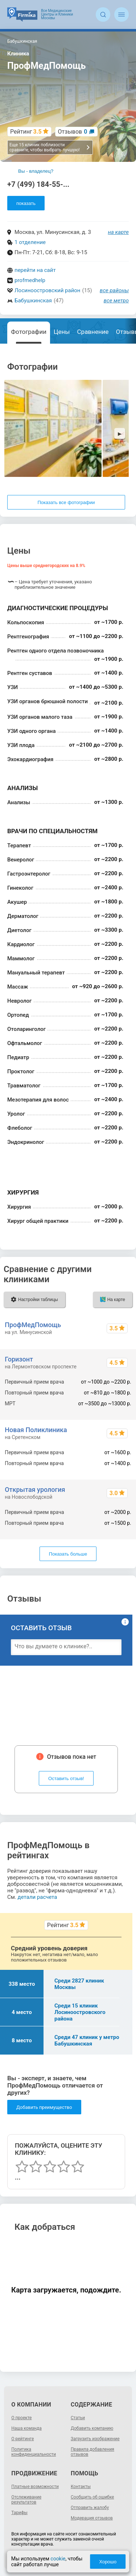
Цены (62, 331)
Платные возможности (35, 2486)
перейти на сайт (35, 270)
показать (26, 203)
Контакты (81, 2486)
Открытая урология (35, 1489)
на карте (118, 232)
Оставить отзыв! (66, 1778)
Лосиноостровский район (48, 290)
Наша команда (26, 2428)
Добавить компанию (92, 2428)
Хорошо (107, 2561)
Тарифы (19, 2512)
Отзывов (72, 131)
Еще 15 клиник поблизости (49, 147)
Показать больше (68, 1554)
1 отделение (30, 242)
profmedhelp (30, 280)
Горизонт (19, 1359)
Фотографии (28, 331)
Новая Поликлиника (36, 1430)
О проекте (21, 2417)
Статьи (78, 2417)
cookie (57, 2559)
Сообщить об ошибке (92, 2497)
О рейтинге (22, 2438)
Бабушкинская (33, 300)
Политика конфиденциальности (33, 2452)
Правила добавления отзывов (92, 2452)
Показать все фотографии (66, 502)
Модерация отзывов (92, 2518)
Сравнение (93, 331)
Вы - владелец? (35, 171)
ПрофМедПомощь (33, 1325)
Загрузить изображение (95, 2438)
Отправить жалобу (90, 2507)
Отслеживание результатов (26, 2500)
